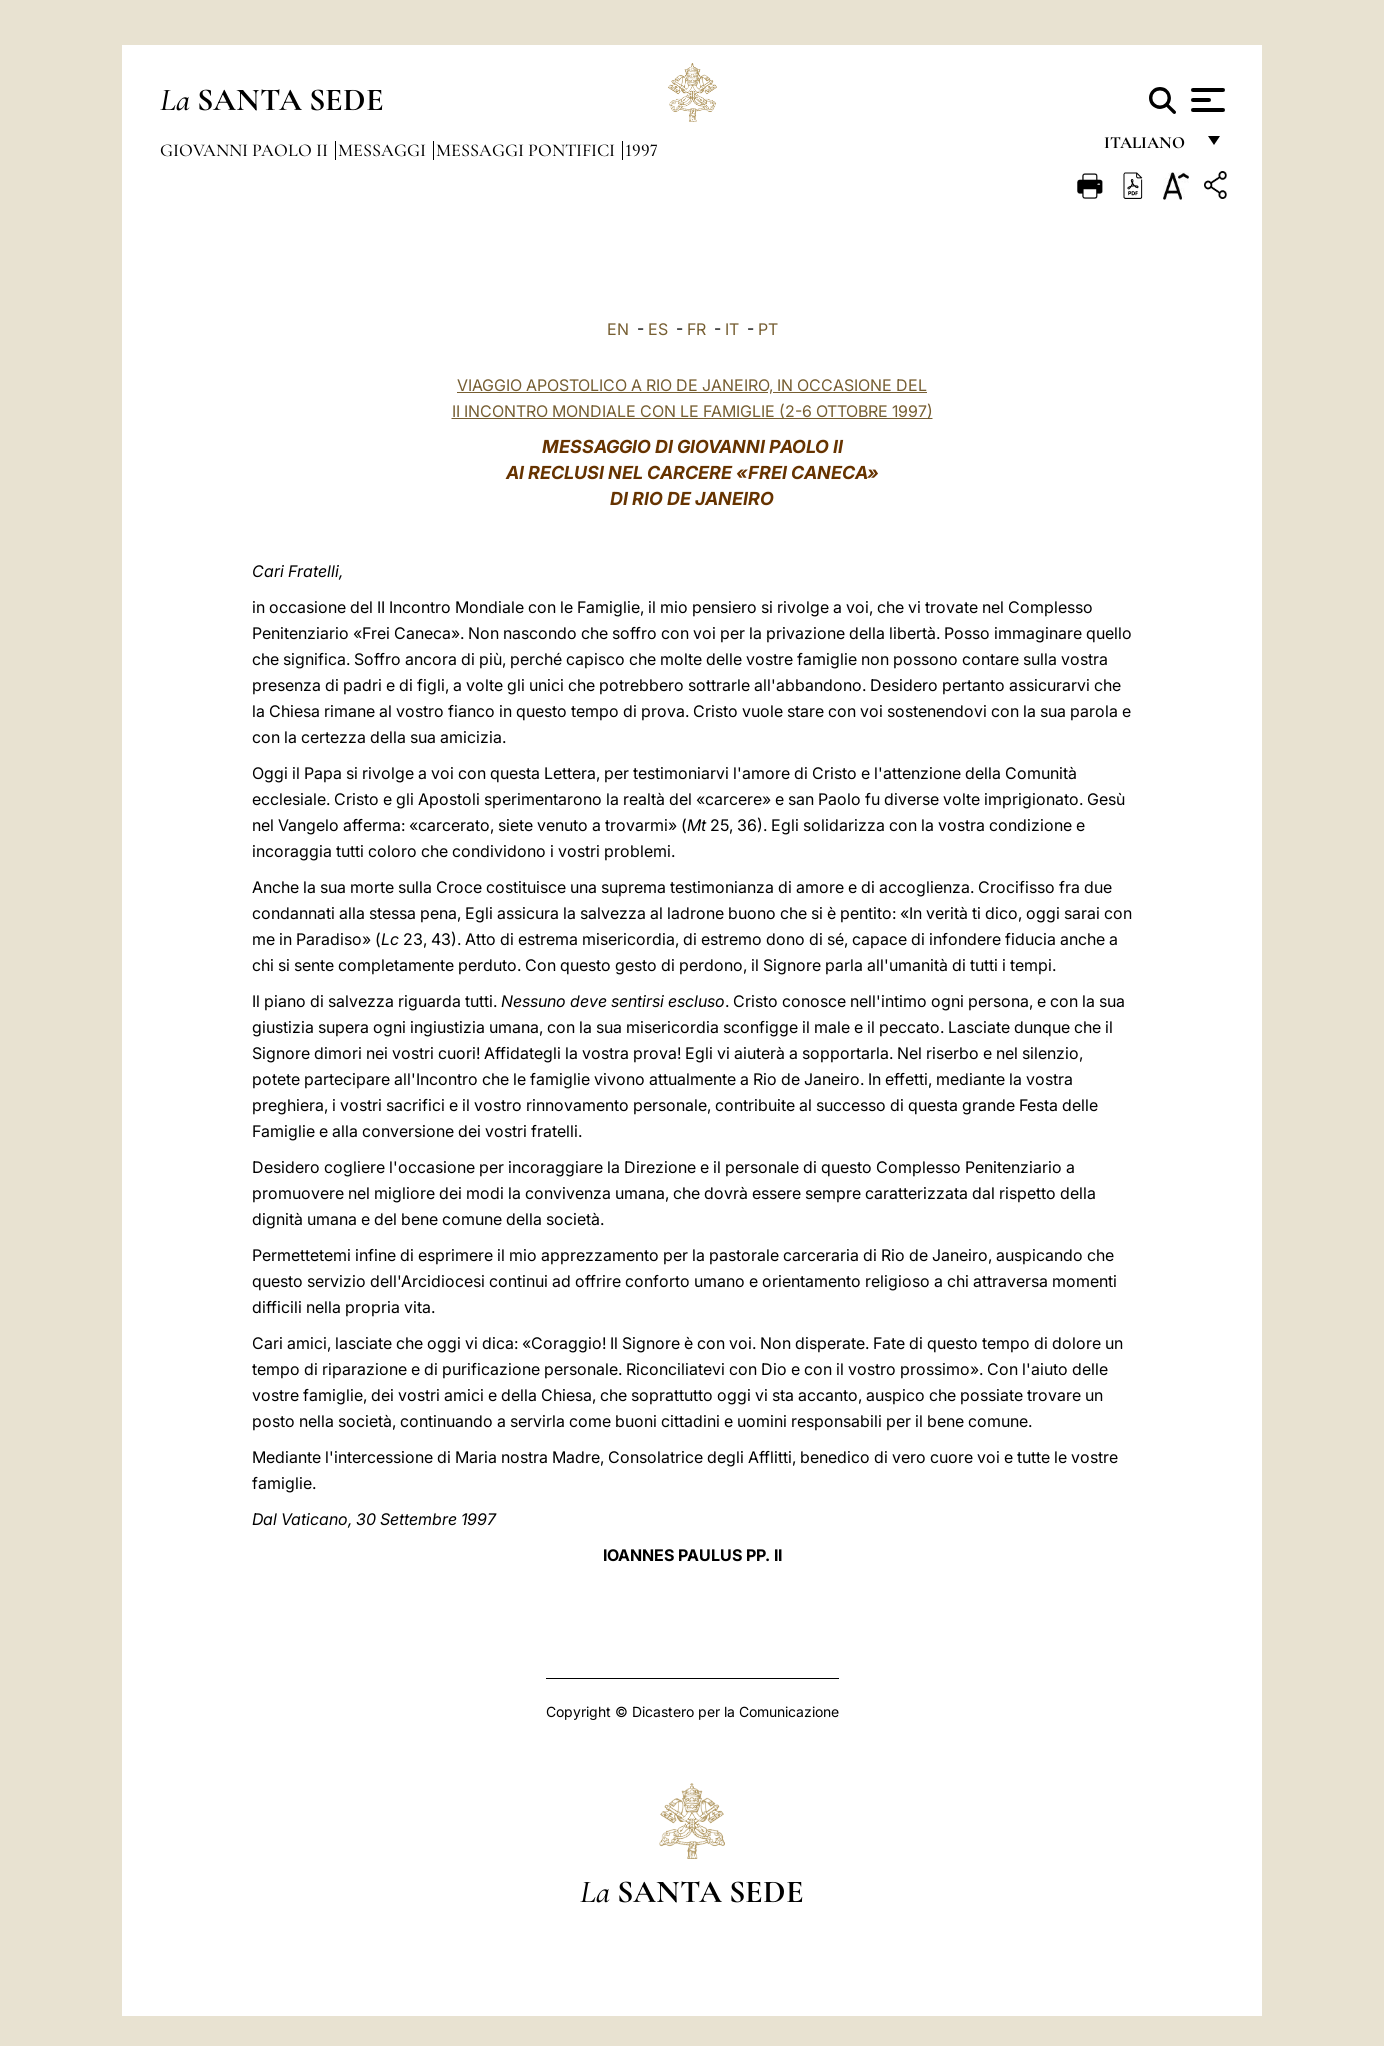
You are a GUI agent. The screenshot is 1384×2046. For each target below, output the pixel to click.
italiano (1148, 147)
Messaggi (384, 150)
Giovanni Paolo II (246, 150)
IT (732, 329)
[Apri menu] (1205, 100)
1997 (641, 150)
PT (768, 329)
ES (658, 329)
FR (696, 329)
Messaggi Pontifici (527, 150)
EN (618, 329)
